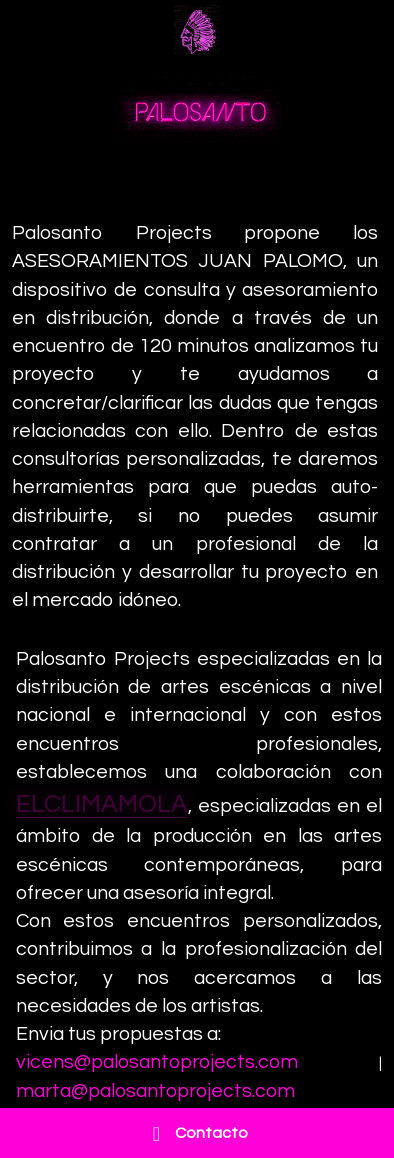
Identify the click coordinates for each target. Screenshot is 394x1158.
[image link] (197, 28)
